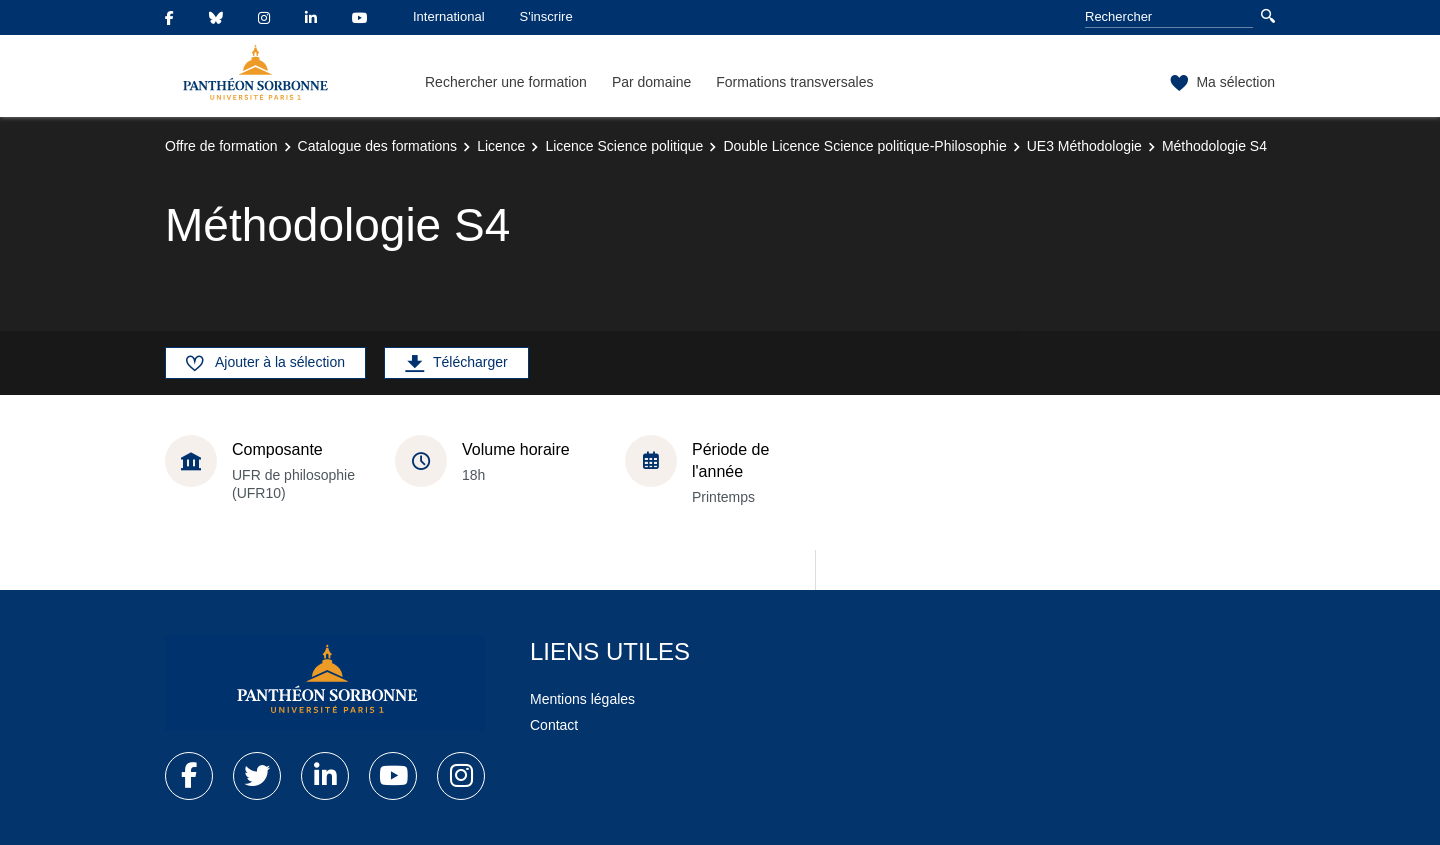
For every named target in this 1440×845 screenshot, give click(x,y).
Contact (554, 725)
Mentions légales (582, 699)
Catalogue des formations (378, 146)
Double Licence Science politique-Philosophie (864, 146)
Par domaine (651, 82)
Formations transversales (794, 82)
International (449, 16)
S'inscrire (546, 16)
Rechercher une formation (506, 82)
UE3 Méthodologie (1084, 146)
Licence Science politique (624, 146)
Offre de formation (221, 146)
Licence (501, 146)
